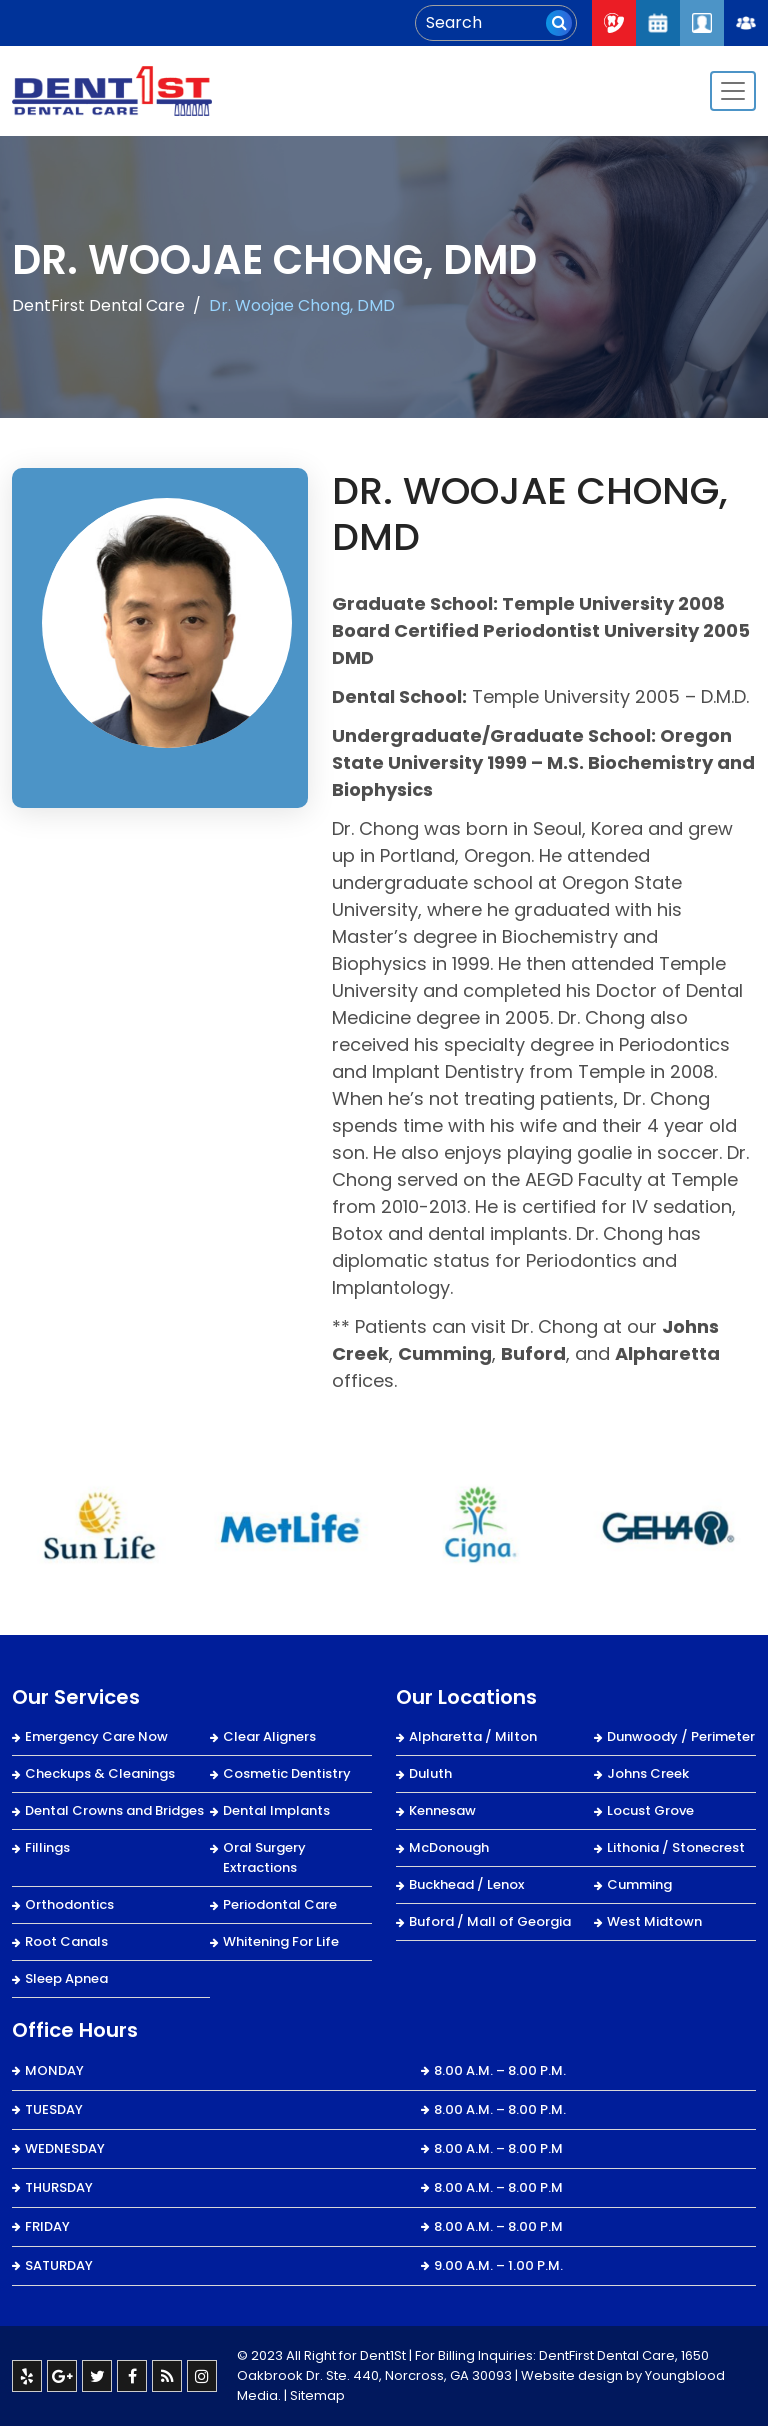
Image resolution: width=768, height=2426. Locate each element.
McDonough (449, 1847)
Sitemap (317, 2395)
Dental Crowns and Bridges (114, 1810)
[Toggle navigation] (733, 91)
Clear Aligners (269, 1736)
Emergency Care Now (96, 1736)
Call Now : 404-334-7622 (614, 23)
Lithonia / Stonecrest (676, 1847)
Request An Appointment (658, 23)
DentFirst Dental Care (98, 305)
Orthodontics (69, 1904)
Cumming (639, 1884)
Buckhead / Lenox (466, 1884)
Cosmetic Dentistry (287, 1773)
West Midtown (654, 1921)
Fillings (47, 1847)
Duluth (430, 1773)
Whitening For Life (281, 1941)
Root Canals (66, 1941)
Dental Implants (276, 1810)
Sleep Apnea (66, 1978)
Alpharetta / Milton (473, 1736)
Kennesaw (442, 1810)
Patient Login (702, 23)
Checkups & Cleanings (100, 1773)
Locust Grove (650, 1810)
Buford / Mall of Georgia (490, 1921)
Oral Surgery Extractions (264, 1857)
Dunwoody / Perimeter (681, 1736)
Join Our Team (746, 23)
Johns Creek (648, 1773)
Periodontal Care (280, 1904)
